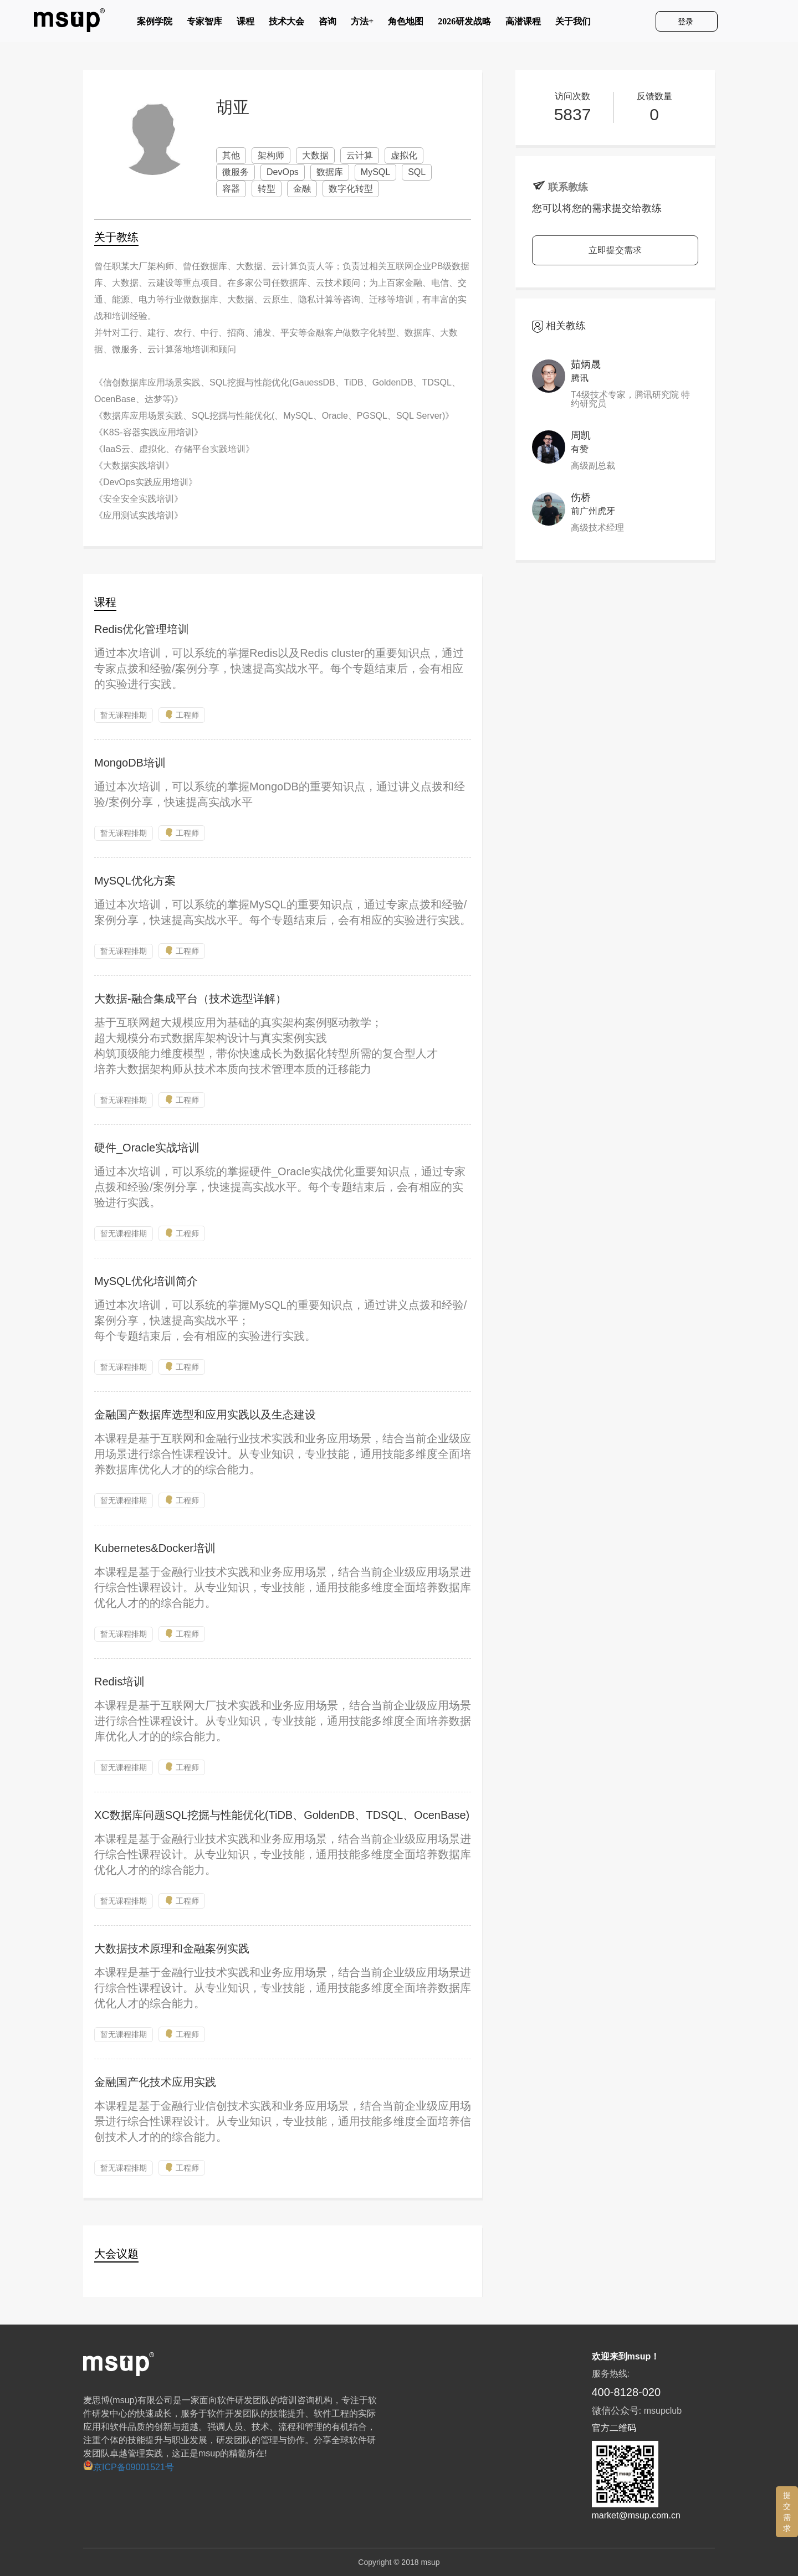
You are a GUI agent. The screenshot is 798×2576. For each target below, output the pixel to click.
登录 (686, 21)
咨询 (327, 24)
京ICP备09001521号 (128, 2467)
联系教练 (568, 187)
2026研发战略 (464, 24)
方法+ (362, 24)
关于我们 (573, 24)
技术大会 (286, 24)
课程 (245, 24)
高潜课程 (523, 24)
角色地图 (405, 24)
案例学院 (154, 24)
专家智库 (204, 24)
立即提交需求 (615, 250)
